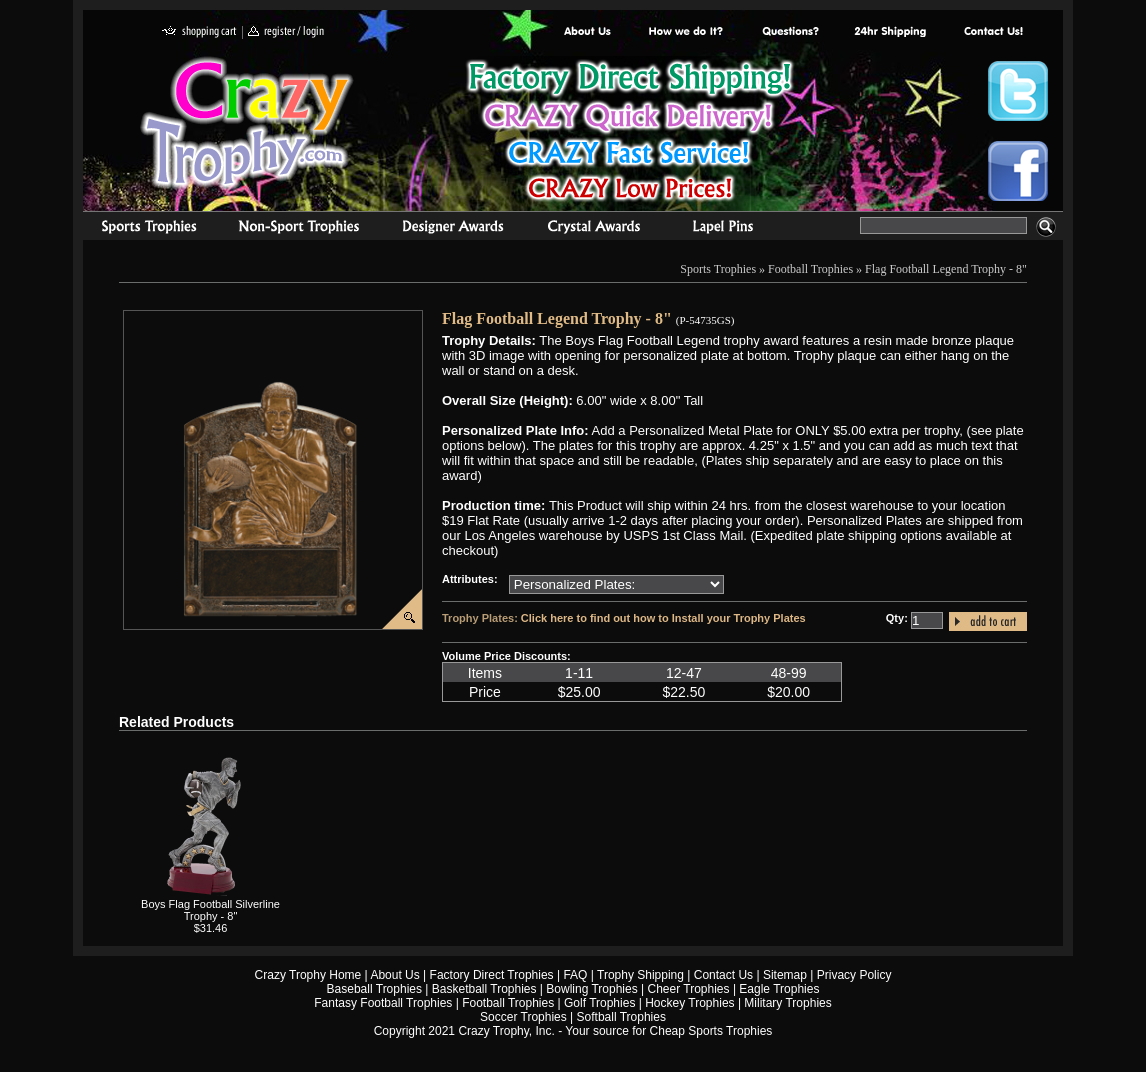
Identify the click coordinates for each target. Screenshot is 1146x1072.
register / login (286, 32)
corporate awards (452, 229)
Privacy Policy (854, 975)
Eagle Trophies (779, 989)
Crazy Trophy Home (308, 975)
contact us (992, 32)
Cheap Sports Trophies (711, 1031)
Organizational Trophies (299, 229)
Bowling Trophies (591, 989)
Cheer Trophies (689, 989)
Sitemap (785, 975)
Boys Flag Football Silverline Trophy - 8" (210, 910)
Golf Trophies (599, 1003)
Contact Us (723, 975)
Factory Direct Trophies (686, 32)
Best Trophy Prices (629, 133)
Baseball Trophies (374, 989)
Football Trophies (810, 269)
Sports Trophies (140, 229)
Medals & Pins (727, 229)
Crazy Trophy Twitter (1018, 91)
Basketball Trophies (484, 989)
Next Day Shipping (890, 32)
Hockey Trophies (689, 1003)
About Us (588, 32)
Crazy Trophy (248, 123)
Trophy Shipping (640, 975)
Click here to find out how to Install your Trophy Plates (663, 618)
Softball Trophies (621, 1017)
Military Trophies (787, 1003)
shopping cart (199, 32)
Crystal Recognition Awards (593, 229)
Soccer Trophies (523, 1017)
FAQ (575, 975)
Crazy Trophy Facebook (1018, 171)
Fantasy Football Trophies (383, 1003)
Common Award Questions (790, 32)
